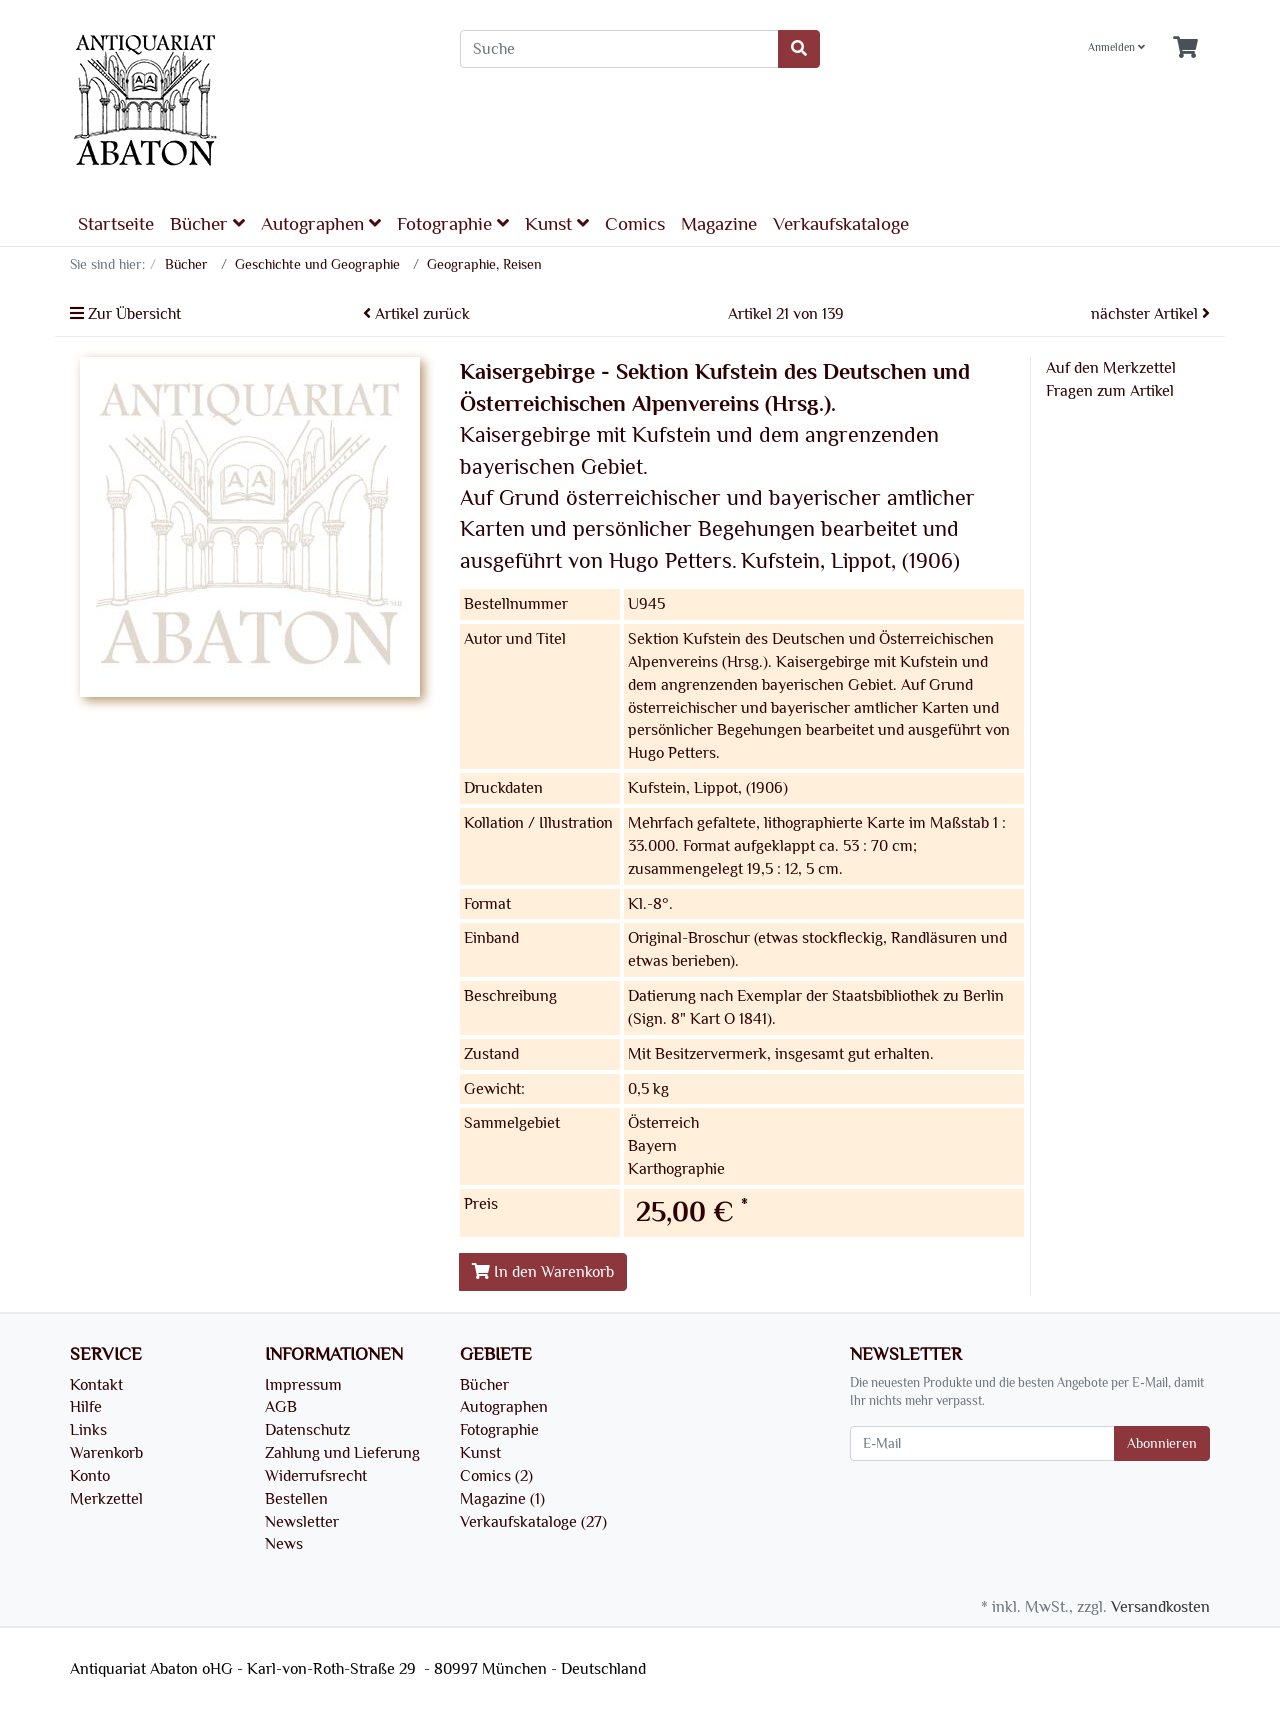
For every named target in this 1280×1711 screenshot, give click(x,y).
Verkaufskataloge (841, 224)
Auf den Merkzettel (1111, 368)
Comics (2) (496, 1476)
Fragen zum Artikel (1110, 391)
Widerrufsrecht (316, 1476)
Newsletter (302, 1522)
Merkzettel (106, 1499)
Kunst (557, 223)
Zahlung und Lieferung (342, 1453)
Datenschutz (307, 1430)
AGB (281, 1407)
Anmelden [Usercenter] (1116, 47)
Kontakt (96, 1385)
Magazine (719, 224)
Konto (90, 1476)
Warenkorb (106, 1453)
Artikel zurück (416, 314)
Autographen (321, 223)
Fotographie (453, 223)
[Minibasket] (1185, 48)
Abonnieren (1162, 1443)
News (284, 1544)
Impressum (303, 1385)
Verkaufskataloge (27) (533, 1522)
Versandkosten (1160, 1607)
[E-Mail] (982, 1443)
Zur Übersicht (125, 314)
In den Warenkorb (543, 1272)
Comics (635, 224)
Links (88, 1430)
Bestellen (296, 1499)
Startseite (116, 224)
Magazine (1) (502, 1499)
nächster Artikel (1150, 314)
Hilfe (86, 1407)
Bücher (207, 223)
